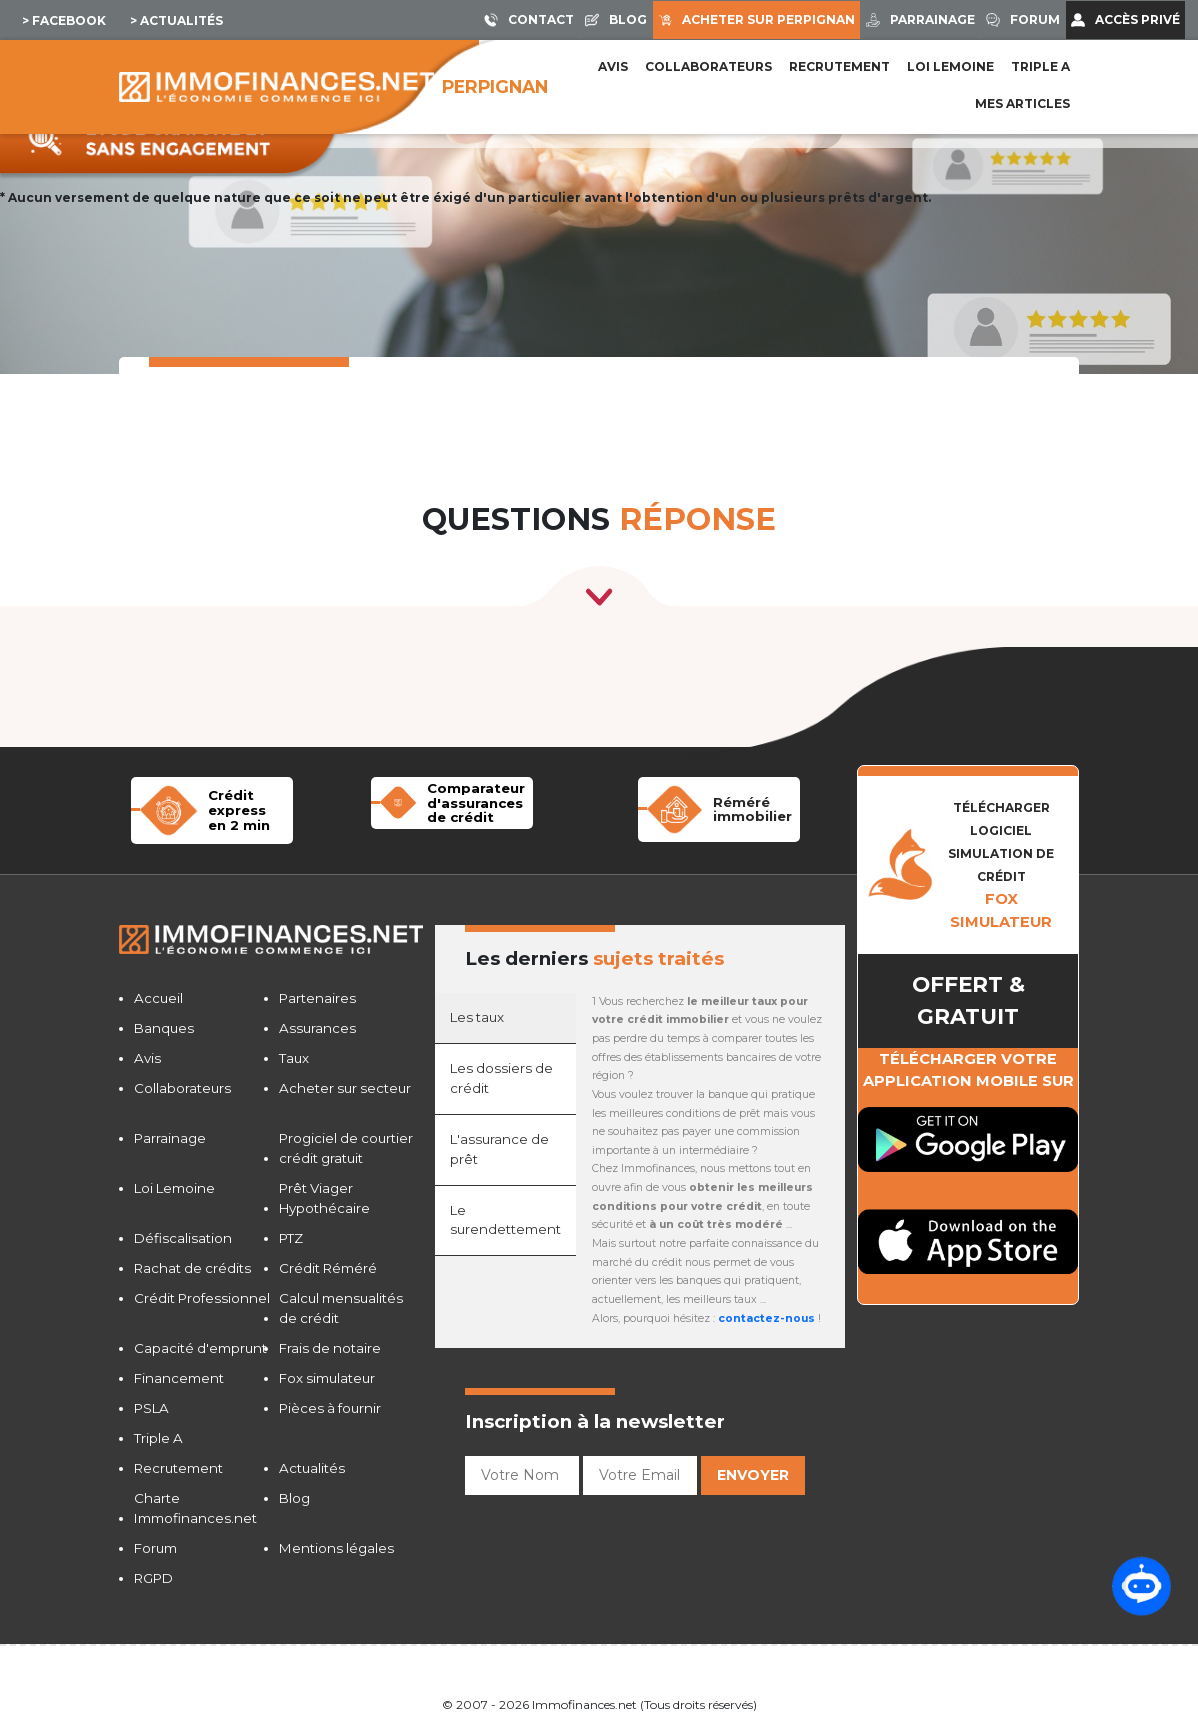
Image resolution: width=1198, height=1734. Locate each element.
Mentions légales (336, 1548)
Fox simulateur (327, 1378)
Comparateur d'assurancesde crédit (476, 802)
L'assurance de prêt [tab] (499, 1149)
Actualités (312, 1468)
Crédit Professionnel (202, 1298)
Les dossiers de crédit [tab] (501, 1078)
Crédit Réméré (328, 1268)
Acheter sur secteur (345, 1088)
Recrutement (839, 66)
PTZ (291, 1238)
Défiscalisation (183, 1238)
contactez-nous (766, 1318)
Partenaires (317, 998)
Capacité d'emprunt (200, 1348)
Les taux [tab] (477, 1017)
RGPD (153, 1578)
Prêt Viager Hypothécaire (324, 1198)
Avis (613, 66)
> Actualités (176, 20)
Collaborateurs (708, 66)
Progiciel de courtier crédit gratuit (346, 1148)
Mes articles (1022, 103)
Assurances (317, 1028)
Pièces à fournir (330, 1408)
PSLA (151, 1408)
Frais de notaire (330, 1348)
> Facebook (64, 20)
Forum (155, 1548)
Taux (294, 1058)
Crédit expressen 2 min (239, 809)
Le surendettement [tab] (505, 1220)
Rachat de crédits (192, 1268)
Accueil (158, 998)
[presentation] (617, 1542)
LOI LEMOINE (950, 66)
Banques (164, 1028)
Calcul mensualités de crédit (341, 1308)
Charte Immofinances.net (195, 1508)
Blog (294, 1498)
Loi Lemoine (174, 1188)
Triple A (1040, 66)
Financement (179, 1378)
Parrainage (170, 1138)
